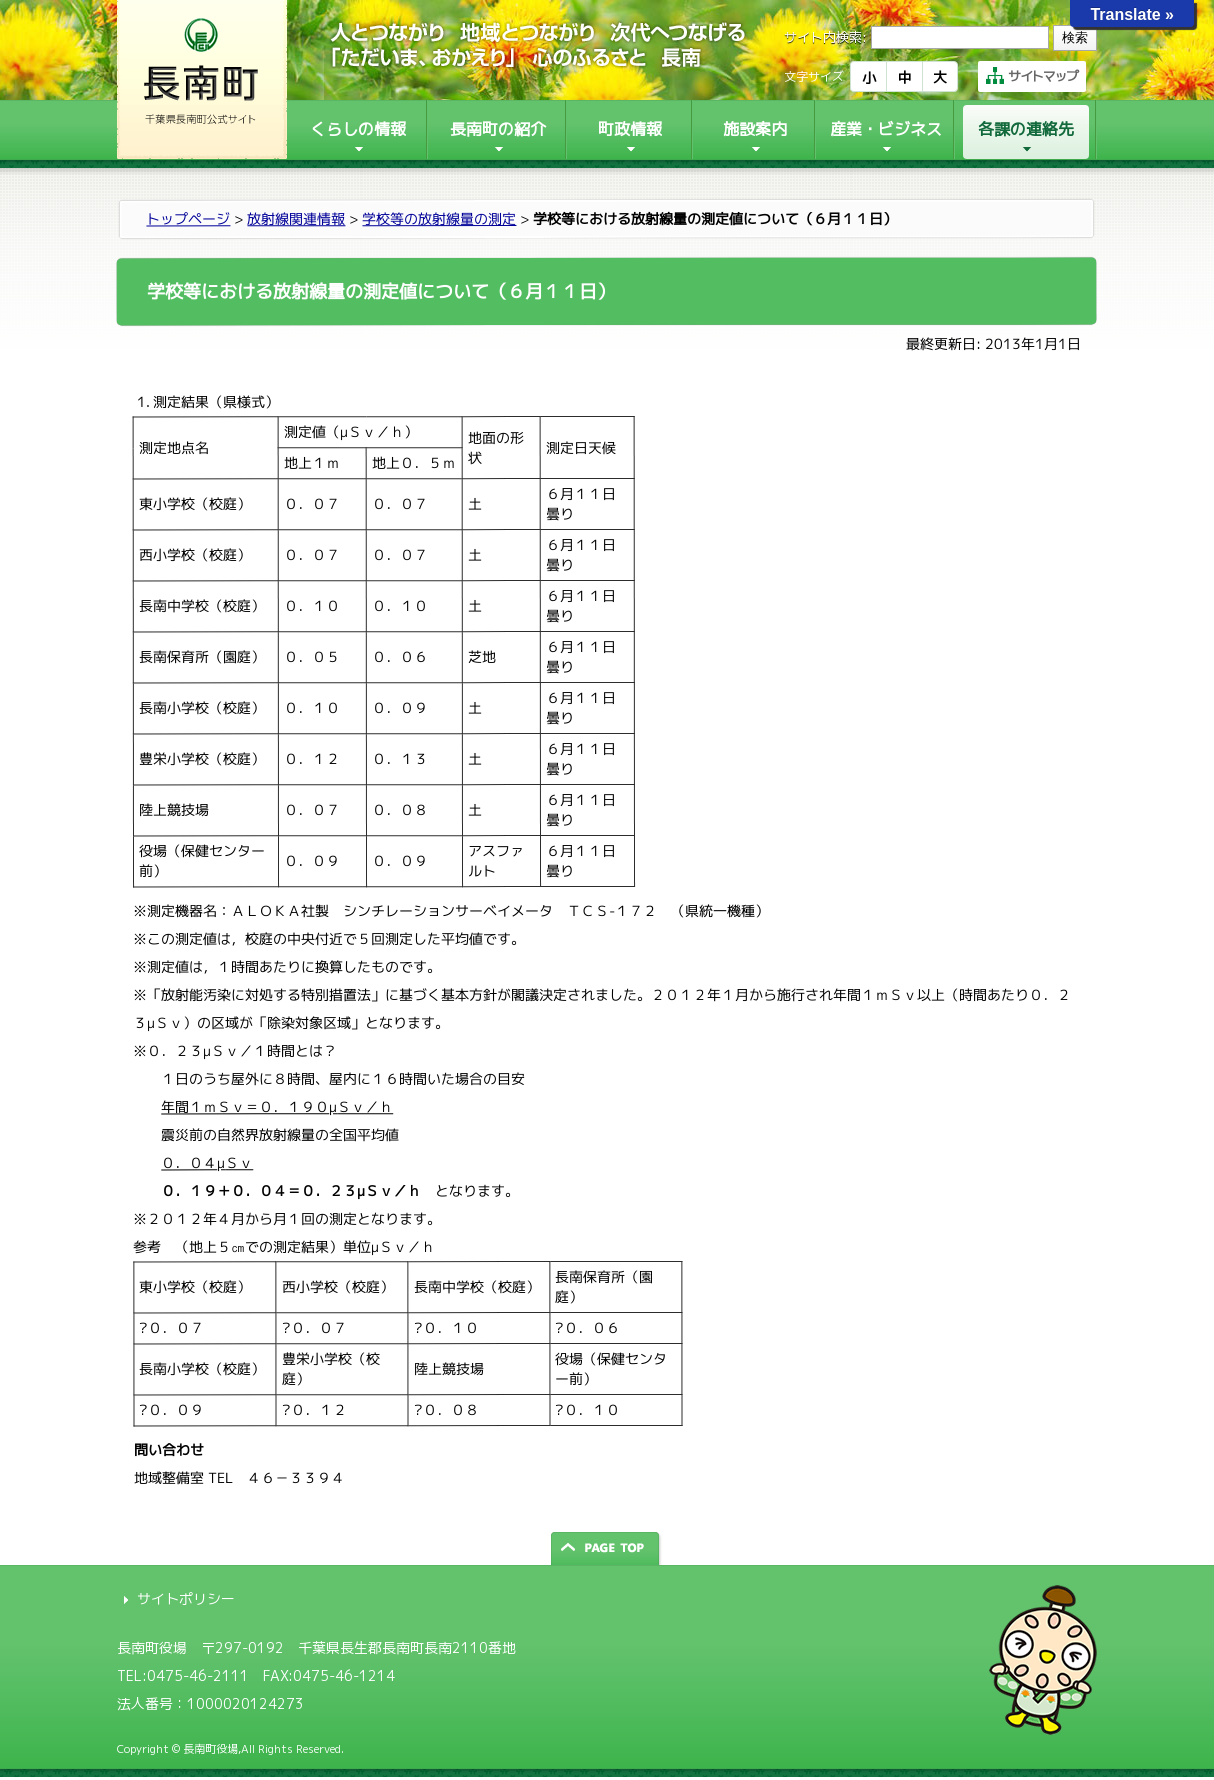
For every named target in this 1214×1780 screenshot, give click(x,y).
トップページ (188, 218)
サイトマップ (1032, 76)
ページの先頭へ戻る (607, 1548)
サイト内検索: (825, 37)
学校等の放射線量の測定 (439, 218)
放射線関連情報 (296, 218)
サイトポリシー (186, 1598)
